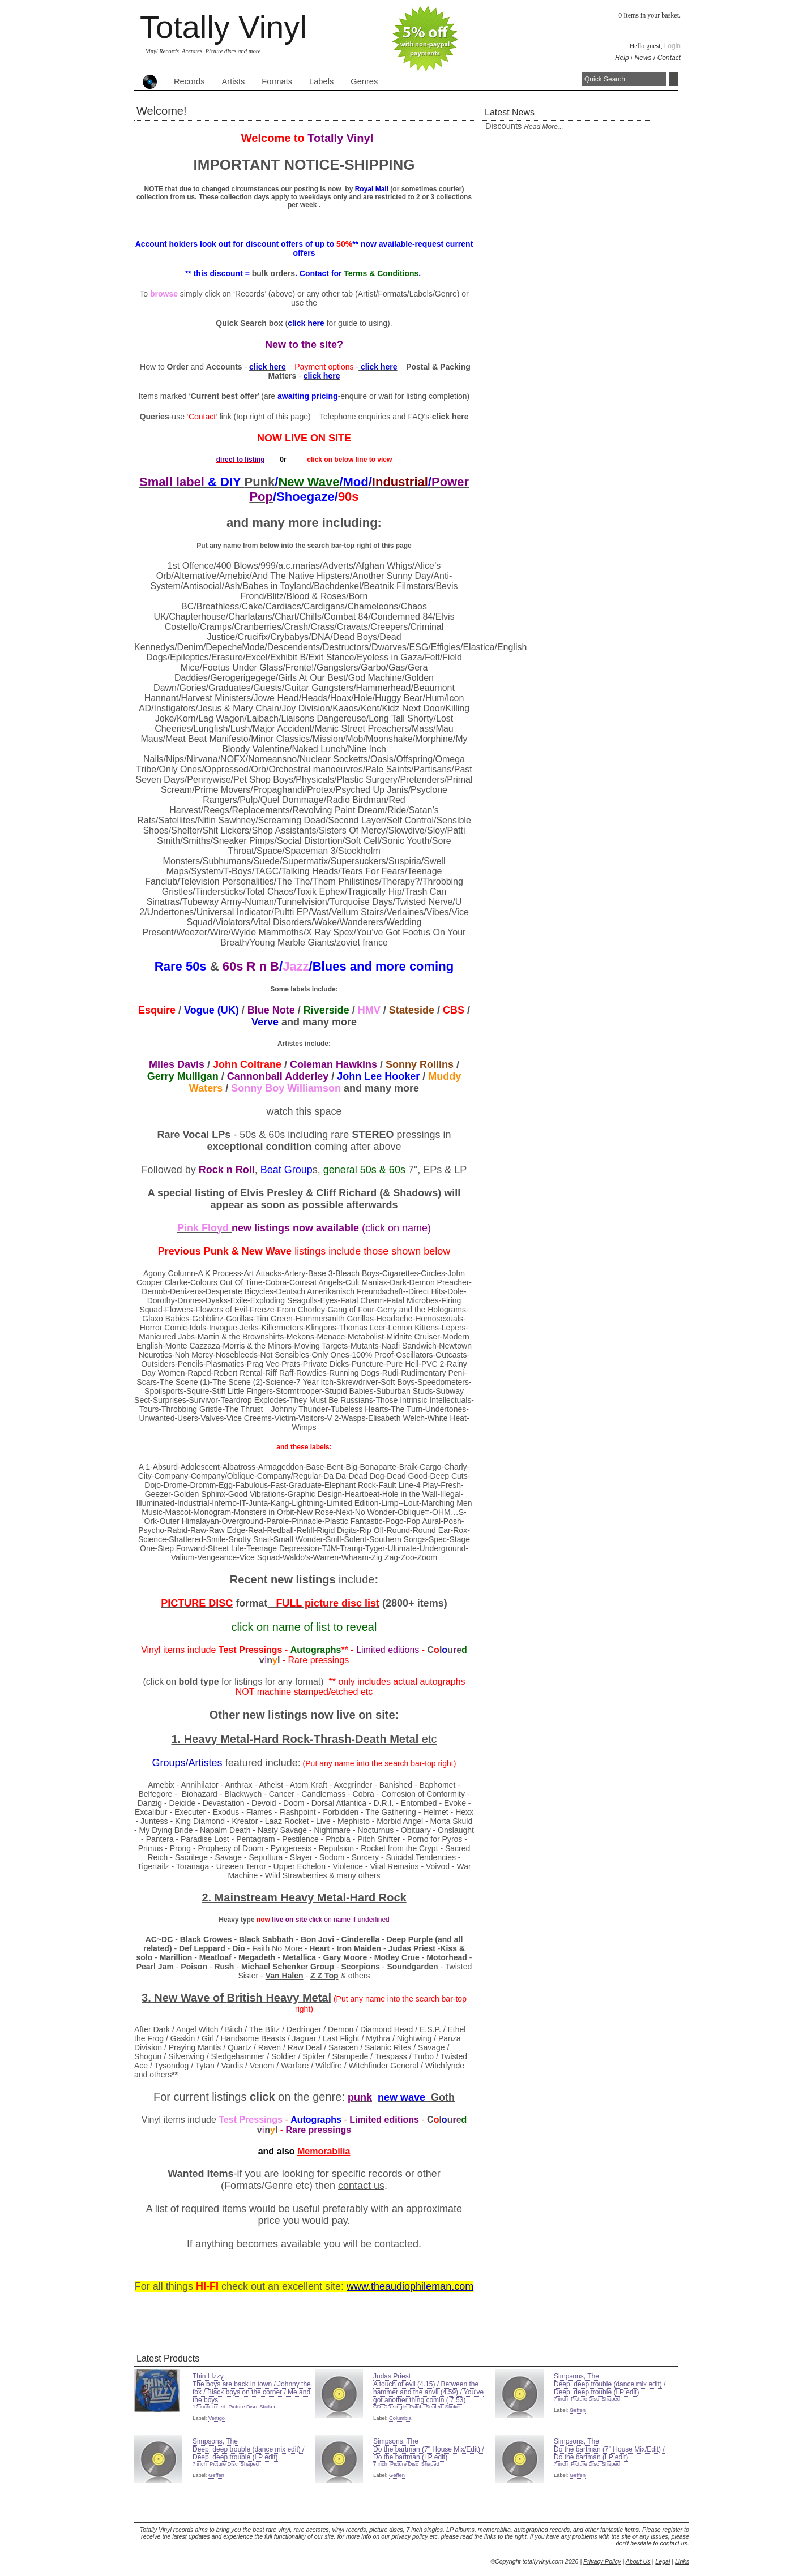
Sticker (267, 2407)
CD (377, 2407)
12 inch (201, 2407)
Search (673, 79)
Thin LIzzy (208, 2376)
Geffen (578, 2410)
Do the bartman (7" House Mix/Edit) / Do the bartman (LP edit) (428, 2453)
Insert (218, 2407)
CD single (394, 2407)
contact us (361, 2185)
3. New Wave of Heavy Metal (236, 1997)
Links (682, 2561)
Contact (669, 58)
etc (429, 1739)
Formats (277, 81)
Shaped (611, 2399)
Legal (662, 2561)
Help (622, 58)
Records (189, 81)
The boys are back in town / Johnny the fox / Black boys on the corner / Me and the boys (252, 2392)
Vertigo (216, 2418)
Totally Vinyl (223, 27)
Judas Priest (392, 2376)
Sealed (434, 2407)
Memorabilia (323, 2151)
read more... (543, 127)
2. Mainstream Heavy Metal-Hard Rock (304, 1897)
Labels (321, 81)
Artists (233, 81)
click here (450, 416)
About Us (638, 2561)
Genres (364, 81)
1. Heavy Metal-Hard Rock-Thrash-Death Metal (296, 1739)
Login (672, 46)
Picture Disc (242, 2407)
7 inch (561, 2399)
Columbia (400, 2418)
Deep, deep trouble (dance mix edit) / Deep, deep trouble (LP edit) (609, 2388)
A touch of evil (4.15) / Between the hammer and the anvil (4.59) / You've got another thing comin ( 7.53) (428, 2392)
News (643, 58)
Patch (416, 2407)
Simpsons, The (576, 2376)
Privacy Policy (602, 2561)
